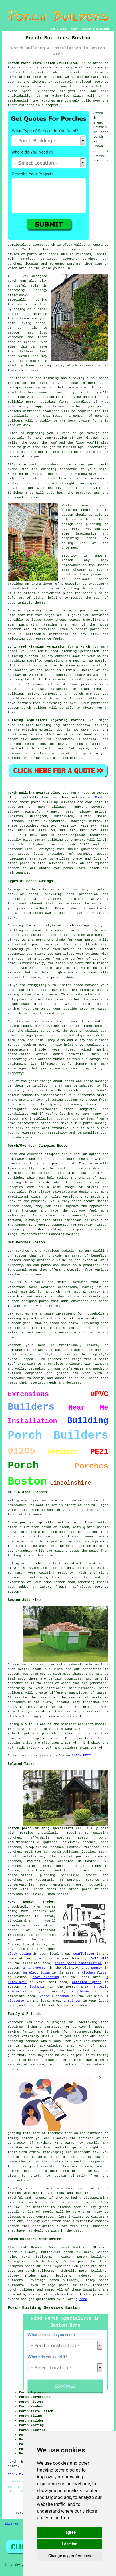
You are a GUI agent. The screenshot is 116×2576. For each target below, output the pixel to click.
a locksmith (35, 1986)
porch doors (45, 1889)
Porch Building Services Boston (44, 2307)
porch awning (45, 913)
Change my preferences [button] (69, 2555)
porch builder (34, 707)
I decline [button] (69, 2544)
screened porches (64, 263)
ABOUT (74, 29)
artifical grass (86, 1982)
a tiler (46, 1958)
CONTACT (87, 29)
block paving (19, 1954)
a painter (72, 2001)
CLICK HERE (81, 1755)
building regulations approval (64, 725)
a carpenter (92, 1968)
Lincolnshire (56, 1894)
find (22, 2247)
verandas (83, 254)
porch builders (21, 2289)
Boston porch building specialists (40, 1828)
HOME (52, 29)
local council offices (82, 698)
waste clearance (54, 1996)
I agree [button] (69, 2532)
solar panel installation (78, 1963)
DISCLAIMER (102, 29)
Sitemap (11, 2523)
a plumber (81, 1991)
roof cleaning (45, 1977)
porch (38, 456)
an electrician (36, 1972)
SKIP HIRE (99, 1958)
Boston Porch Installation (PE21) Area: (44, 63)
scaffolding (83, 1954)
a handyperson (35, 1968)
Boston (101, 797)
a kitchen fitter (92, 1972)
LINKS (63, 29)
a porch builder (26, 1939)
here (83, 2299)
